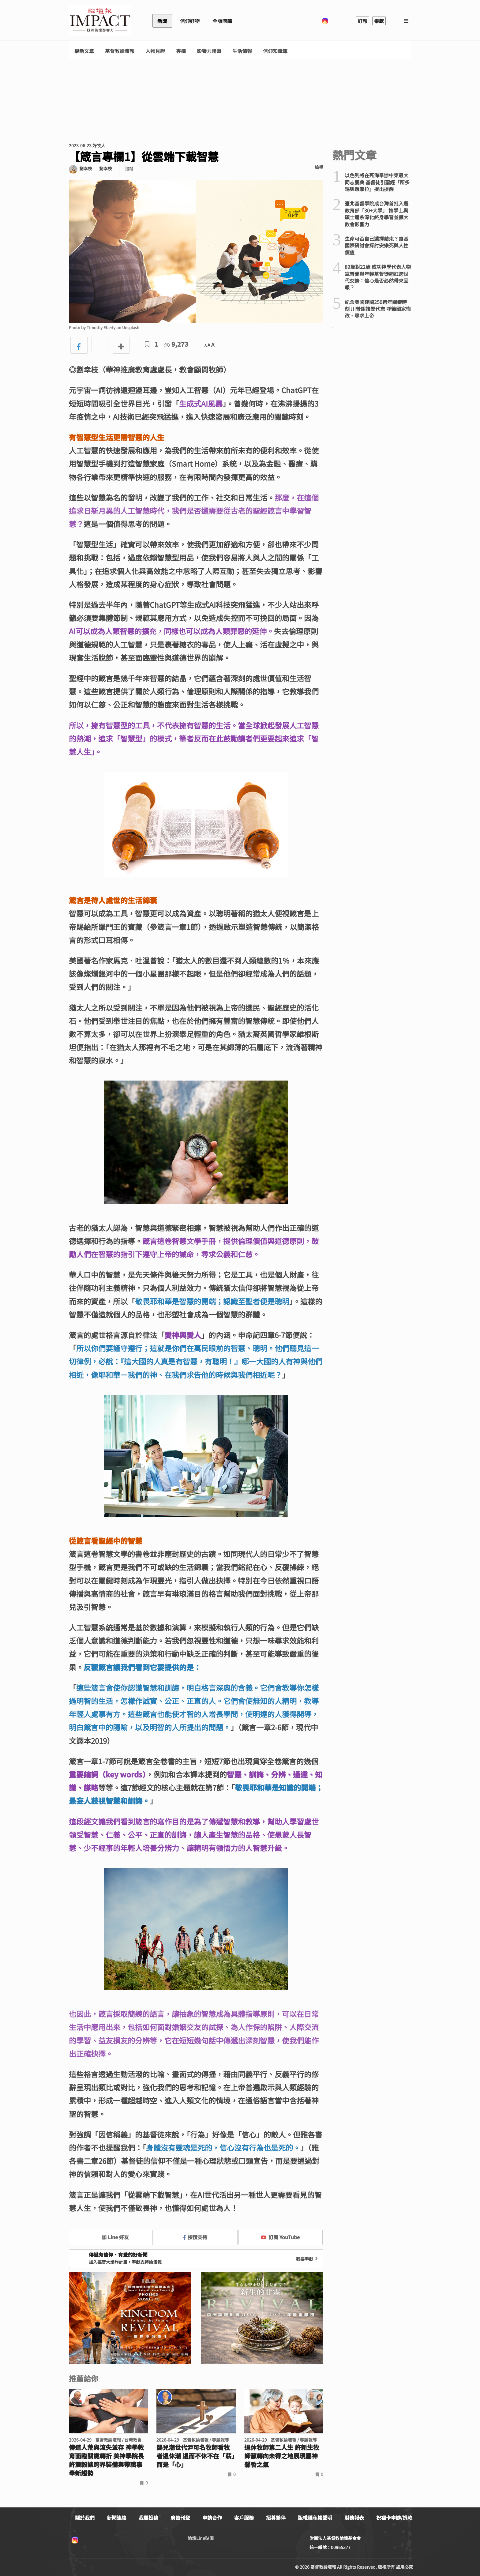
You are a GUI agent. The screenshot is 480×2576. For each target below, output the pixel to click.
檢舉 (319, 167)
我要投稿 (148, 2517)
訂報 (362, 20)
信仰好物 (190, 20)
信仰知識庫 (275, 51)
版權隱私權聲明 (315, 2517)
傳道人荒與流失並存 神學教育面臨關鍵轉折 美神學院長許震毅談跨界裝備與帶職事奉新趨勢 (106, 2460)
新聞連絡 (116, 2517)
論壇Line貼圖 (201, 2538)
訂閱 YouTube (280, 2237)
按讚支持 (195, 2237)
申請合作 (212, 2517)
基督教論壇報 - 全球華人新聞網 (100, 21)
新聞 (162, 20)
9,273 (176, 344)
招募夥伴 (276, 2517)
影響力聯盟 (209, 51)
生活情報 (242, 51)
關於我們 (85, 2517)
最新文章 (84, 51)
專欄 (181, 51)
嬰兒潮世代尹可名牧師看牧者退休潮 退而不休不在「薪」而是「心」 (195, 2456)
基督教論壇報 (119, 51)
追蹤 (129, 168)
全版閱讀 (222, 20)
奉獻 (379, 20)
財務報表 (354, 2517)
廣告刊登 (180, 2517)
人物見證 (155, 51)
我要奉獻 (307, 2259)
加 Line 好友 (111, 2237)
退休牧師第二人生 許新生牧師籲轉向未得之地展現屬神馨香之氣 (281, 2456)
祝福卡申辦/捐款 (394, 2517)
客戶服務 (244, 2517)
